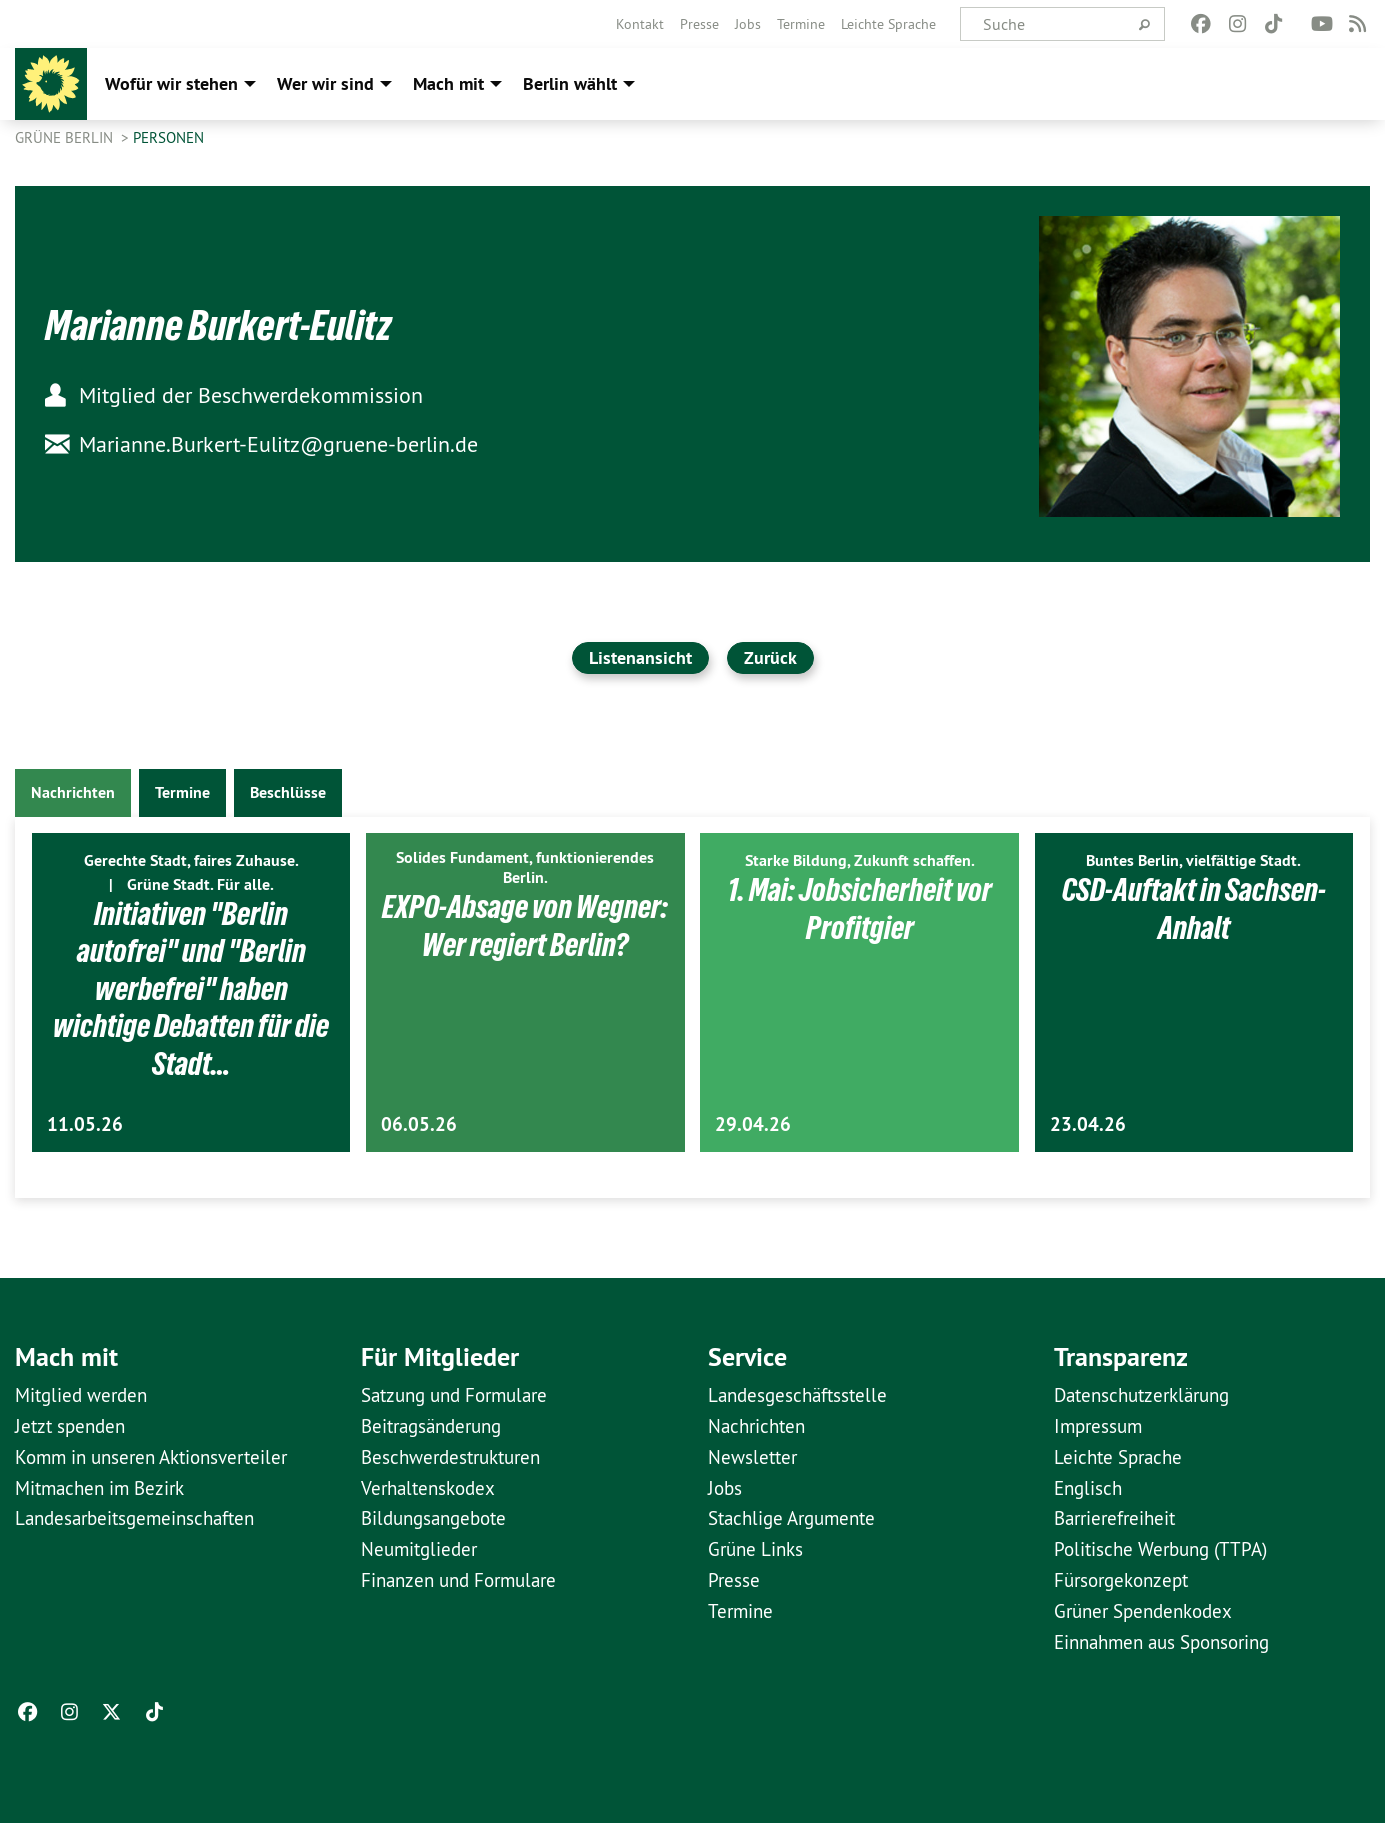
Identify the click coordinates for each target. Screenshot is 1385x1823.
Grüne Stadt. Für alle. (200, 884)
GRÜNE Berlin (66, 137)
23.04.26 (1088, 1124)
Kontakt (640, 24)
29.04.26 (753, 1124)
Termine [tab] (182, 792)
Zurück (770, 657)
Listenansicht (640, 657)
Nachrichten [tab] (73, 792)
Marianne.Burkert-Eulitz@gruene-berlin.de (261, 444)
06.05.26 (419, 1124)
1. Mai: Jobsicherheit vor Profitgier (860, 909)
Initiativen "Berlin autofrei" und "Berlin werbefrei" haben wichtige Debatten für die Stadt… (191, 989)
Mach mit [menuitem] (448, 83)
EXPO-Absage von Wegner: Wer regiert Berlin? (525, 926)
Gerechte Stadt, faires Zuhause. (191, 860)
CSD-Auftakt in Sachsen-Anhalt (1194, 909)
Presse (699, 24)
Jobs (748, 24)
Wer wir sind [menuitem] (325, 83)
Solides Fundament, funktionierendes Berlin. (525, 867)
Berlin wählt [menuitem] (570, 83)
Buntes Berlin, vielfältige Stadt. (1193, 860)
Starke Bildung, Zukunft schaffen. (860, 860)
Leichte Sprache (888, 24)
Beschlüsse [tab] (288, 792)
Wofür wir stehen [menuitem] (171, 83)
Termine (801, 24)
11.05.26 (85, 1124)
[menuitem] (640, 24)
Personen (168, 137)
